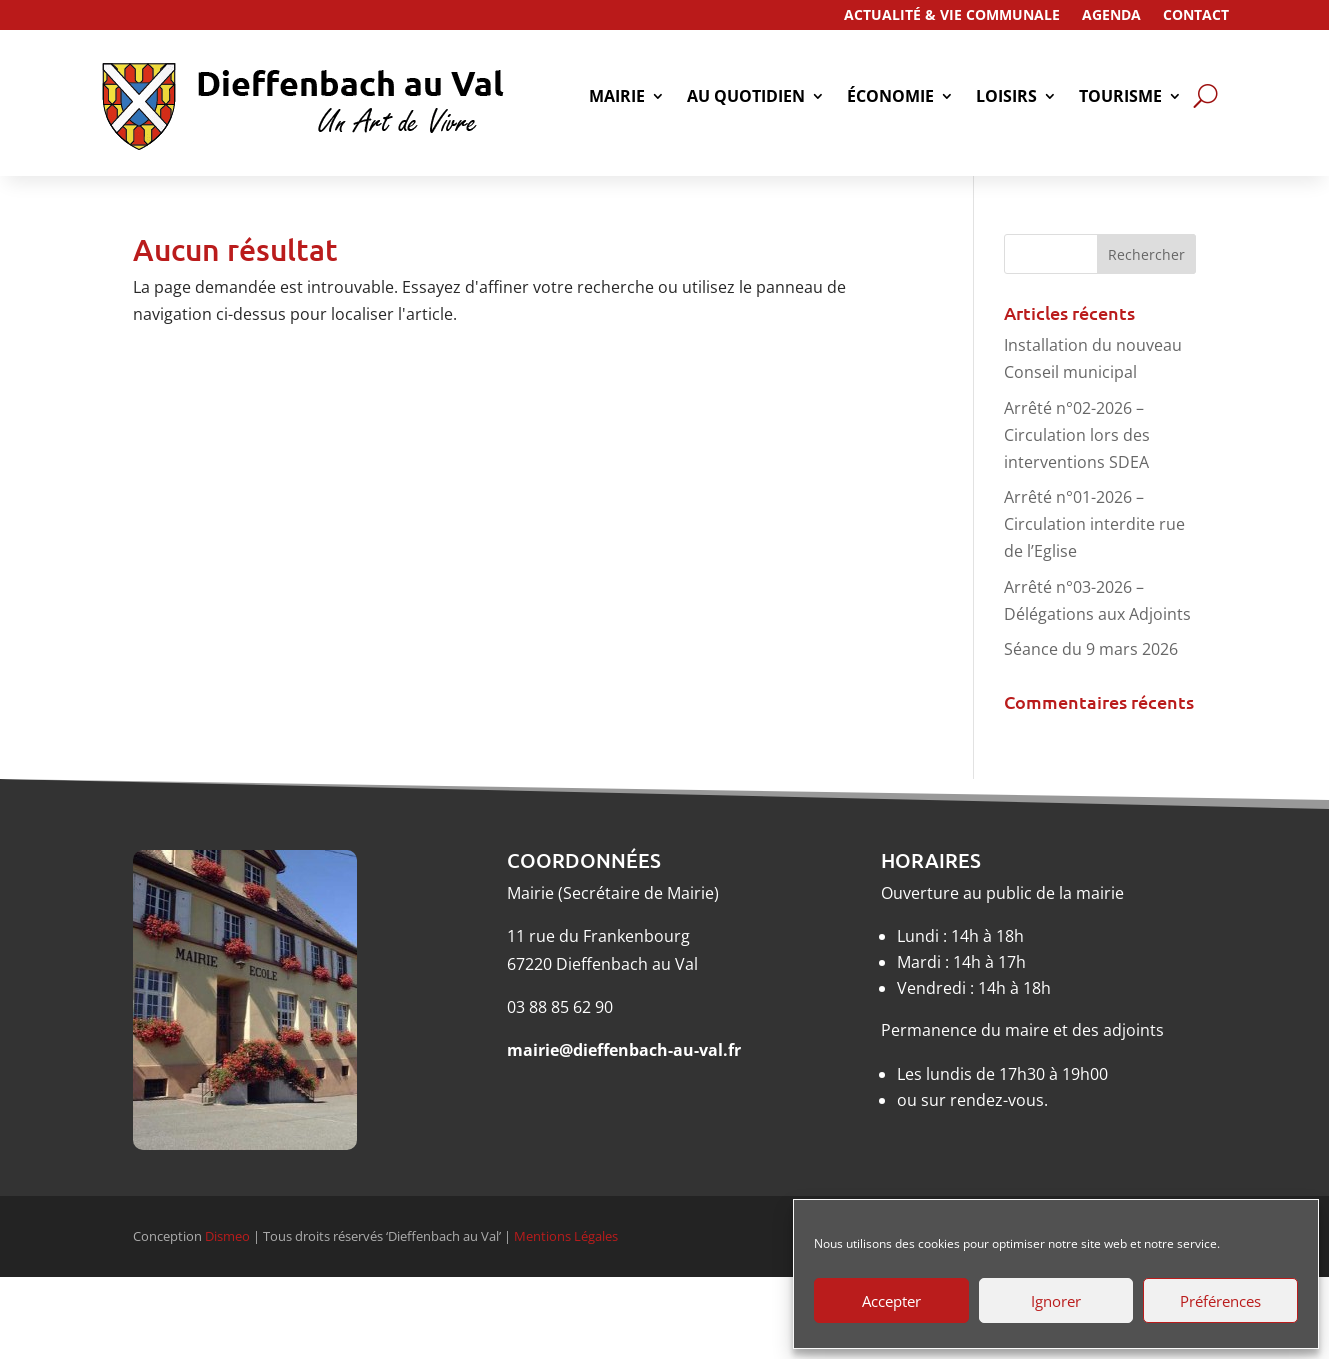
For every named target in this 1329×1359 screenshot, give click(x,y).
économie (890, 98)
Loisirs (1006, 98)
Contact (1196, 16)
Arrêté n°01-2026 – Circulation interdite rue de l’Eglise (1094, 524)
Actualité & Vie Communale (952, 16)
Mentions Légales (566, 1236)
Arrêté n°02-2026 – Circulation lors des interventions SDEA (1077, 435)
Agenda (1111, 16)
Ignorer (1056, 1301)
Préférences (1220, 1301)
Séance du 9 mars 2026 (1091, 649)
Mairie (617, 98)
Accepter (891, 1301)
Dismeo (227, 1236)
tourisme (1120, 98)
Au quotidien (746, 98)
